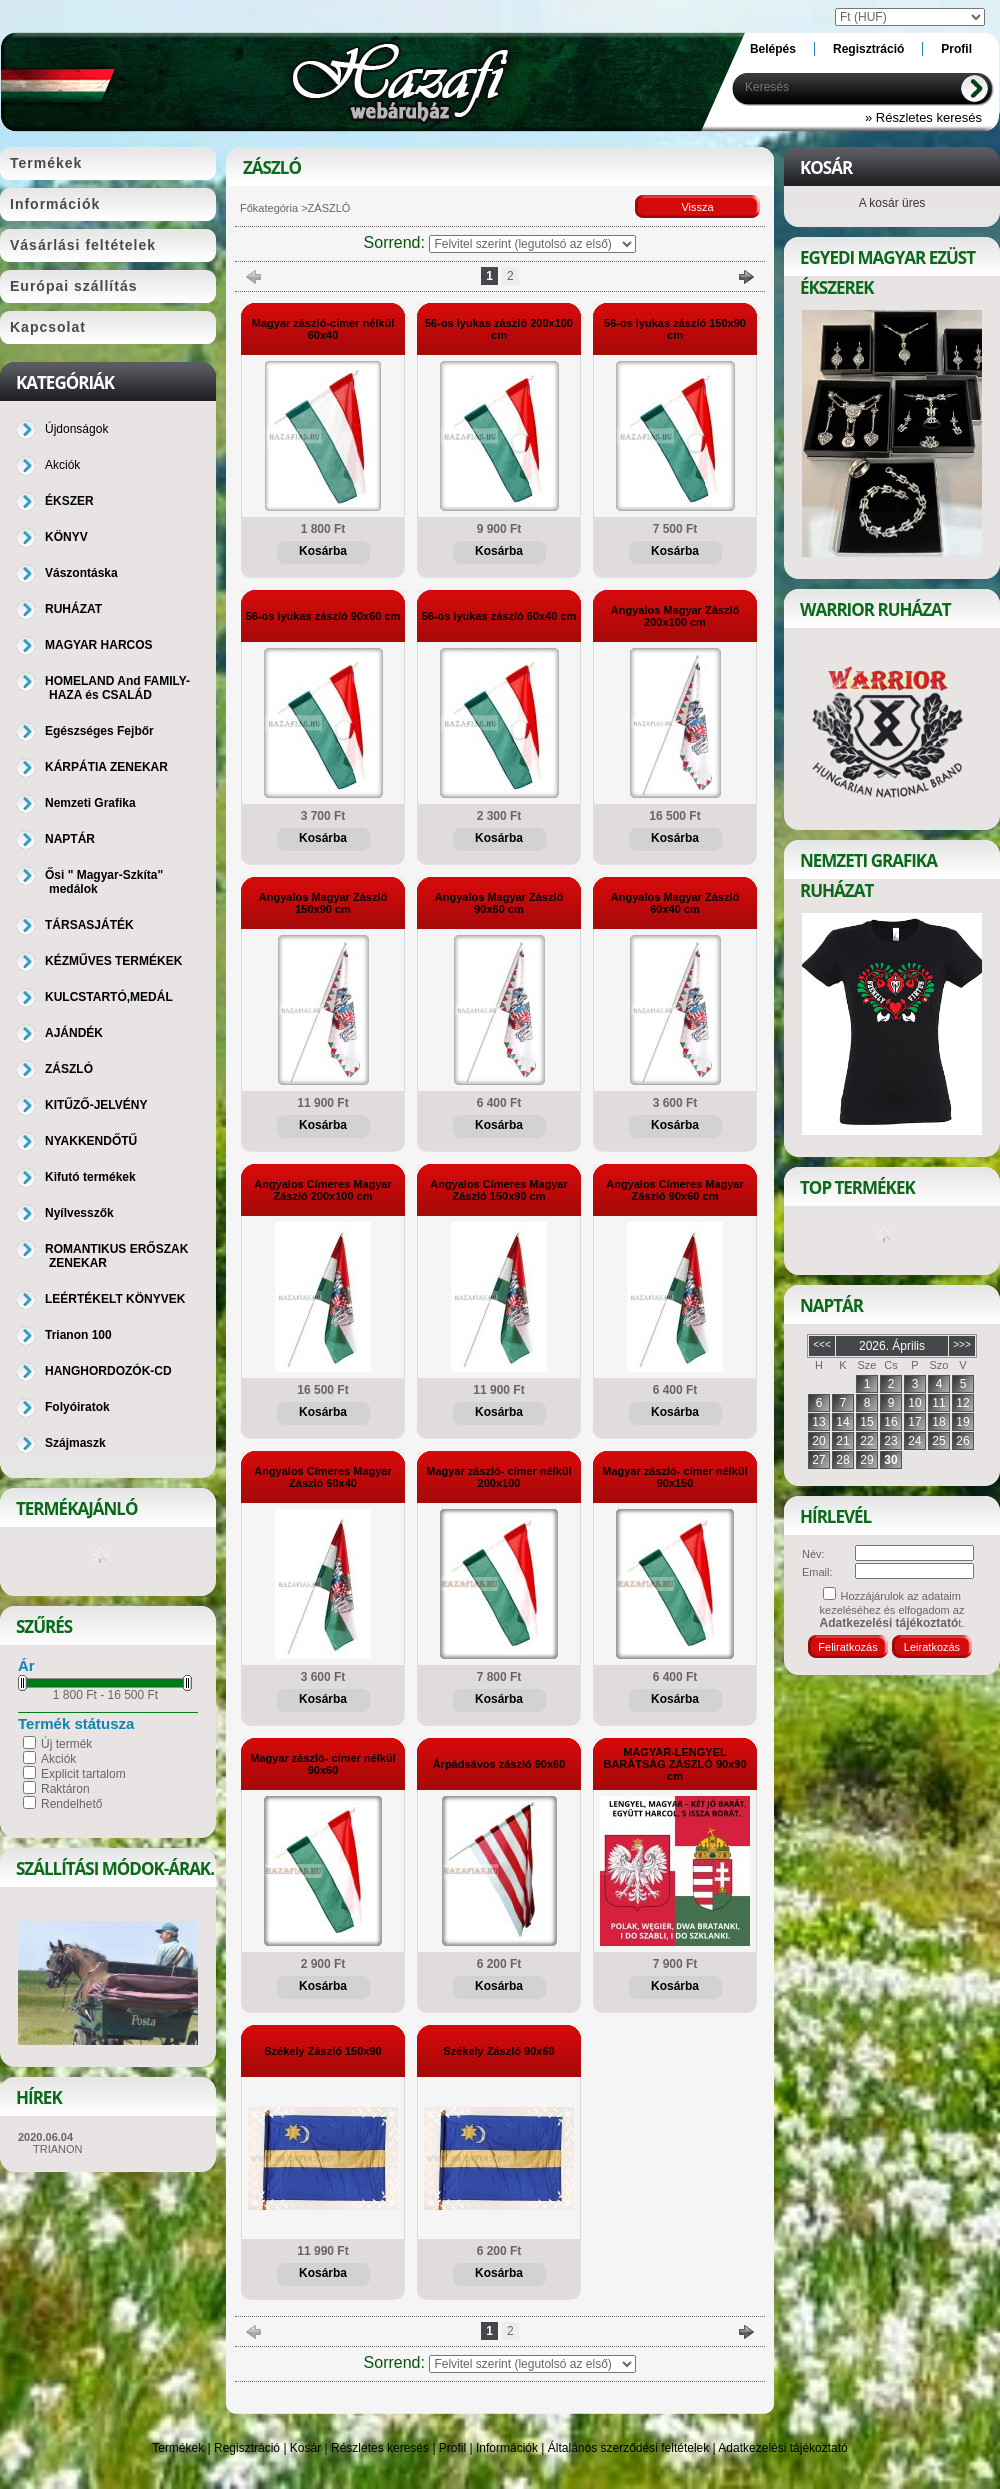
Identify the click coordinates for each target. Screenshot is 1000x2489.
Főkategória (269, 208)
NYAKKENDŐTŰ (91, 1141)
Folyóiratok (77, 1407)
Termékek (178, 2448)
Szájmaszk (75, 1443)
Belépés (773, 49)
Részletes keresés (380, 2448)
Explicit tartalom (83, 1774)
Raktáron (65, 1789)
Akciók (58, 1759)
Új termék (66, 1744)
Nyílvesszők (79, 1213)
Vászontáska (81, 573)
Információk (507, 2448)
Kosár (305, 2448)
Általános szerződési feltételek (628, 2448)
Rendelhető (71, 1804)
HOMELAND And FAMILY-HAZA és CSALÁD (117, 688)
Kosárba (323, 551)
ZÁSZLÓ (69, 1069)
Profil (452, 2448)
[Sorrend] (532, 244)
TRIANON (58, 2149)
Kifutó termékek (90, 1177)
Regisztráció (247, 2448)
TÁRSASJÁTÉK (89, 925)
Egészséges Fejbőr (99, 731)
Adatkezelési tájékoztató (782, 2448)
